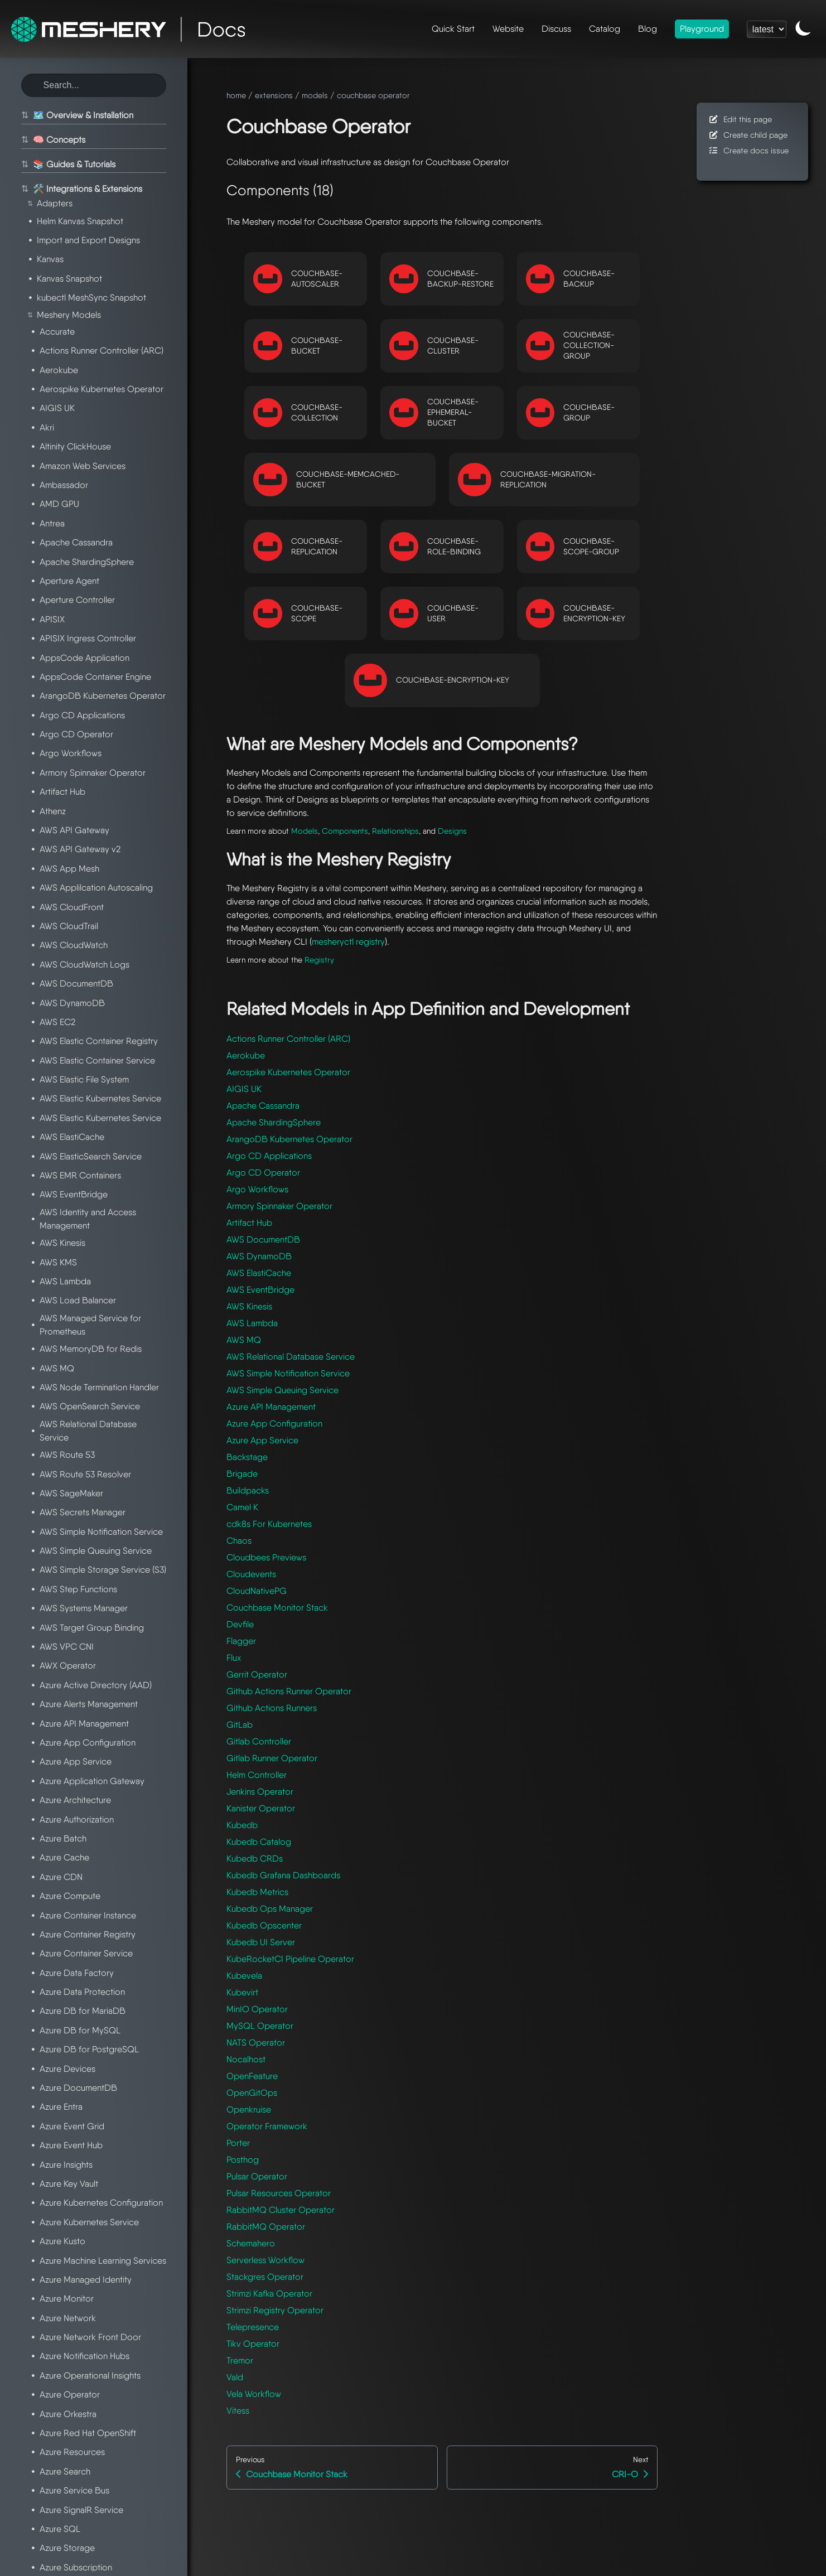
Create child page (748, 134)
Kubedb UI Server (260, 1942)
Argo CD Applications (269, 1156)
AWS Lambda (252, 1323)
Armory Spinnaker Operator (279, 1206)
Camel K (242, 1507)
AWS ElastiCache (258, 1273)
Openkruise (248, 2109)
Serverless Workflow (265, 2260)
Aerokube (245, 1055)
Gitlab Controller (258, 1741)
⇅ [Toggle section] (22, 115)
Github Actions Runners (271, 1708)
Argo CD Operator (263, 1172)
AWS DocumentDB (263, 1239)
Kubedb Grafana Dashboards (283, 1875)
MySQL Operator (259, 2026)
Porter (238, 2143)
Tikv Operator (252, 2343)
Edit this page (740, 119)
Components (345, 830)
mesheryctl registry (348, 941)
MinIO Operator (257, 2009)
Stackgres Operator (264, 2276)
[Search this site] (93, 85)
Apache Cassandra (263, 1105)
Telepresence (252, 2327)
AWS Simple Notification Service (288, 1373)
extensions (274, 95)
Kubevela (244, 1975)
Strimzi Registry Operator (274, 2310)
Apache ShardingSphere (273, 1122)
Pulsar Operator (256, 2176)
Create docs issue (748, 150)
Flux (233, 1657)
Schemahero (250, 2243)
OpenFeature (252, 2076)
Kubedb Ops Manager (269, 1908)
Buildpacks (247, 1490)
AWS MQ (243, 1340)
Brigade (242, 1473)
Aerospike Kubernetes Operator (288, 1072)
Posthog (242, 2159)
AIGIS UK (244, 1089)
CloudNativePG (256, 1591)
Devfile (240, 1624)
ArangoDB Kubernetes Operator (289, 1139)
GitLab (239, 1724)
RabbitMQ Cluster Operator (280, 2210)
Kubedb (242, 1825)
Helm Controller (256, 1775)
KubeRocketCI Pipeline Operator (290, 1959)
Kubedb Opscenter (264, 1925)
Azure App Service (262, 1440)
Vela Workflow (253, 2394)
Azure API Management (271, 1406)
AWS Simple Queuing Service (282, 1390)
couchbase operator (373, 95)
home (236, 95)
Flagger (241, 1641)
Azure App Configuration (274, 1423)
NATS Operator (255, 2042)
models (315, 95)
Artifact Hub (249, 1222)
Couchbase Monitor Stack (277, 1607)
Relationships (395, 830)
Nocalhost (245, 2059)
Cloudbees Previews (266, 1557)
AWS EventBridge (260, 1289)
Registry (319, 959)
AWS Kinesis (249, 1306)
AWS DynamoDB (259, 1256)
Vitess (237, 2410)
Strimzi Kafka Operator (269, 2293)
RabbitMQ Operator (265, 2226)
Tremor (239, 2360)
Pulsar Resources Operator (278, 2193)
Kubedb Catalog (258, 1841)
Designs (452, 830)
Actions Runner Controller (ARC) (288, 1038)
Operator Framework (266, 2126)
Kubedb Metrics (257, 1892)
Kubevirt (242, 1992)
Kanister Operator (260, 1808)
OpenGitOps (251, 2092)
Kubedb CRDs (254, 1858)
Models (304, 830)
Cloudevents (251, 1574)
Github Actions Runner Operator (288, 1691)
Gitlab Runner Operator (271, 1758)
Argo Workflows (257, 1189)
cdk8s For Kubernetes (269, 1524)
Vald (234, 2377)
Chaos (239, 1540)
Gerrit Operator (256, 1674)
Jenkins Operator (259, 1791)
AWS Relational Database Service (290, 1356)
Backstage (247, 1457)
